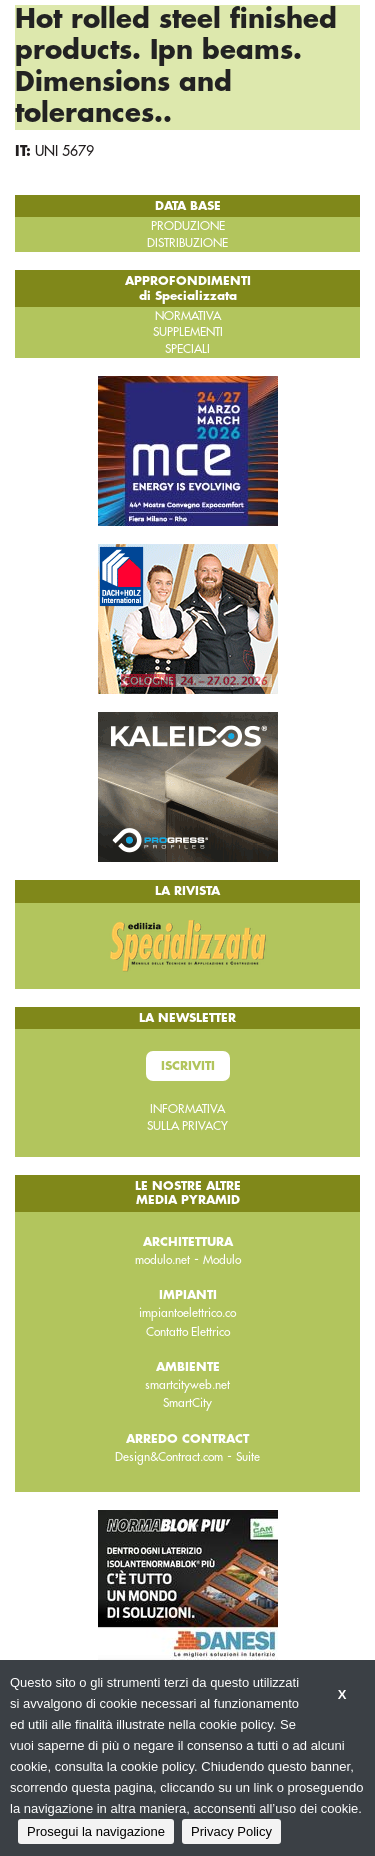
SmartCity (187, 1403)
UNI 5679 (64, 151)
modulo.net (162, 1260)
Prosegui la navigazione (96, 1831)
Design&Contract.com (169, 1457)
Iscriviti (188, 1066)
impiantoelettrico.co (187, 1313)
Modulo (222, 1260)
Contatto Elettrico (188, 1332)
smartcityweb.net (187, 1385)
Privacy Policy (231, 1831)
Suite (248, 1457)
